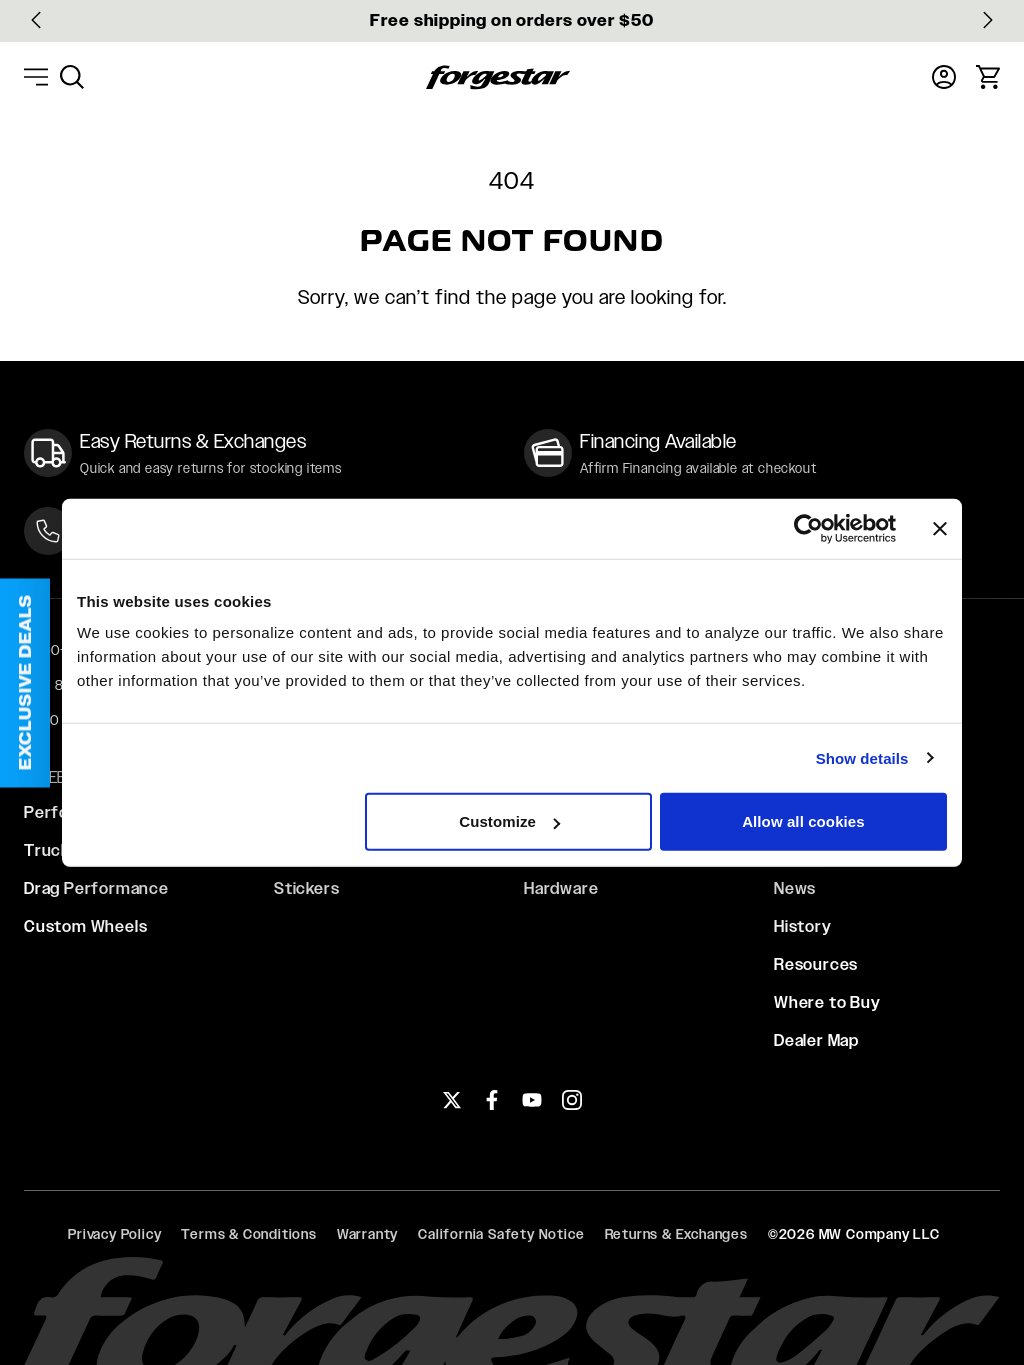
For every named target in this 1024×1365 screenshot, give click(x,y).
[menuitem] (72, 77)
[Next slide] (988, 20)
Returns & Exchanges (676, 1234)
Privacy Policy (114, 1234)
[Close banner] (940, 528)
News (795, 888)
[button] (25, 682)
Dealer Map (816, 1040)
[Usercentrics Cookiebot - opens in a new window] (808, 528)
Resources (816, 964)
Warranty (367, 1234)
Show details (862, 757)
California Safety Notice (501, 1234)
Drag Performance (96, 888)
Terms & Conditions (248, 1234)
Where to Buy (827, 1002)
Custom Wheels (85, 926)
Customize (509, 821)
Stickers (306, 888)
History (803, 926)
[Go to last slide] (36, 20)
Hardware (561, 888)
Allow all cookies (803, 821)
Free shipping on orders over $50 (512, 20)
